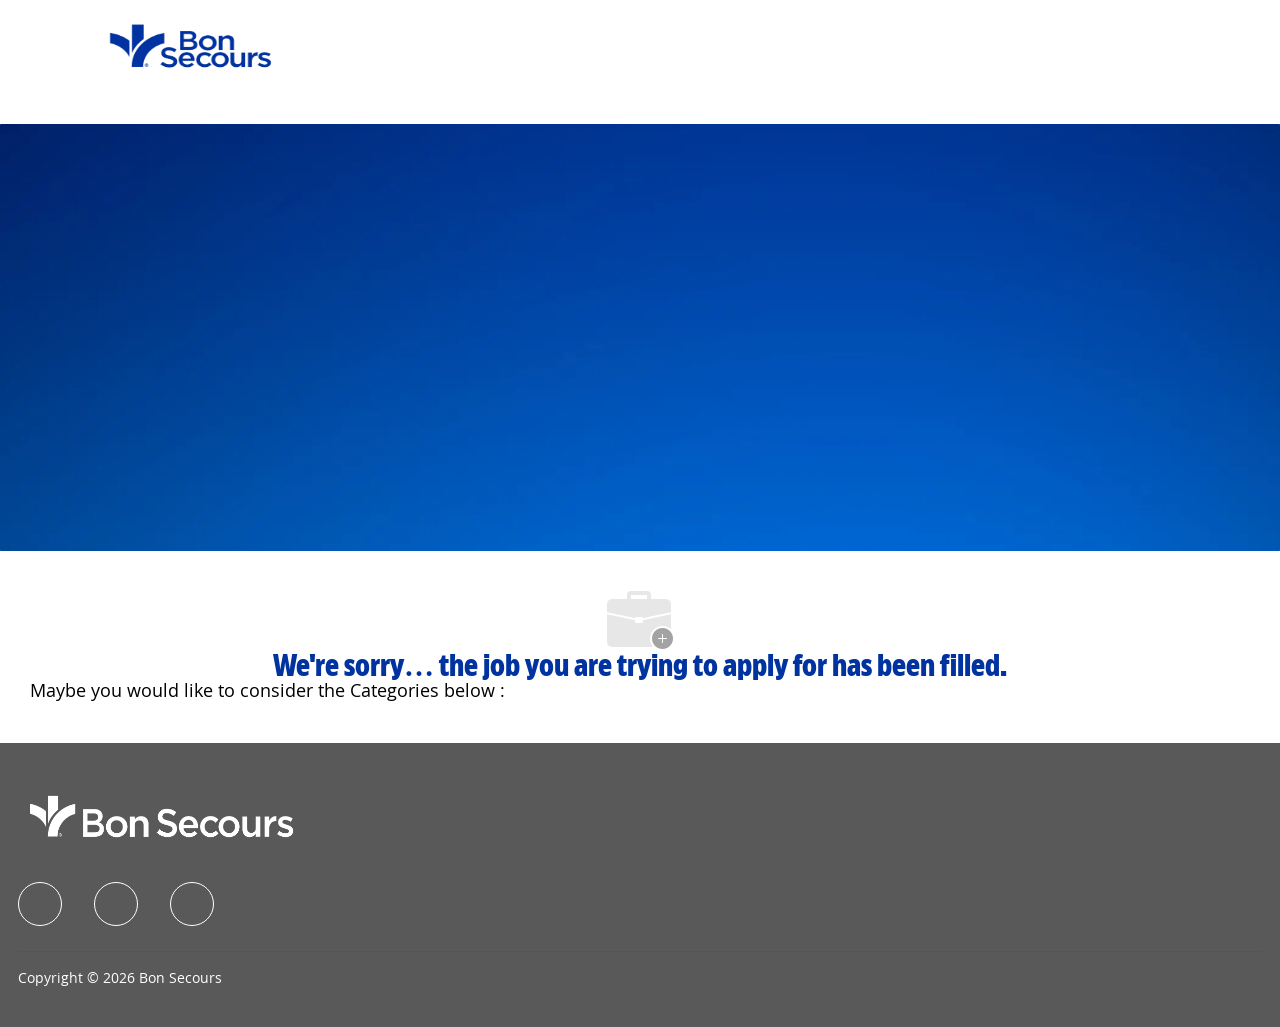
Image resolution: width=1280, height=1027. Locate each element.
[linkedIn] (116, 904)
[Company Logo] (178, 44)
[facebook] (40, 904)
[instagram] (192, 904)
